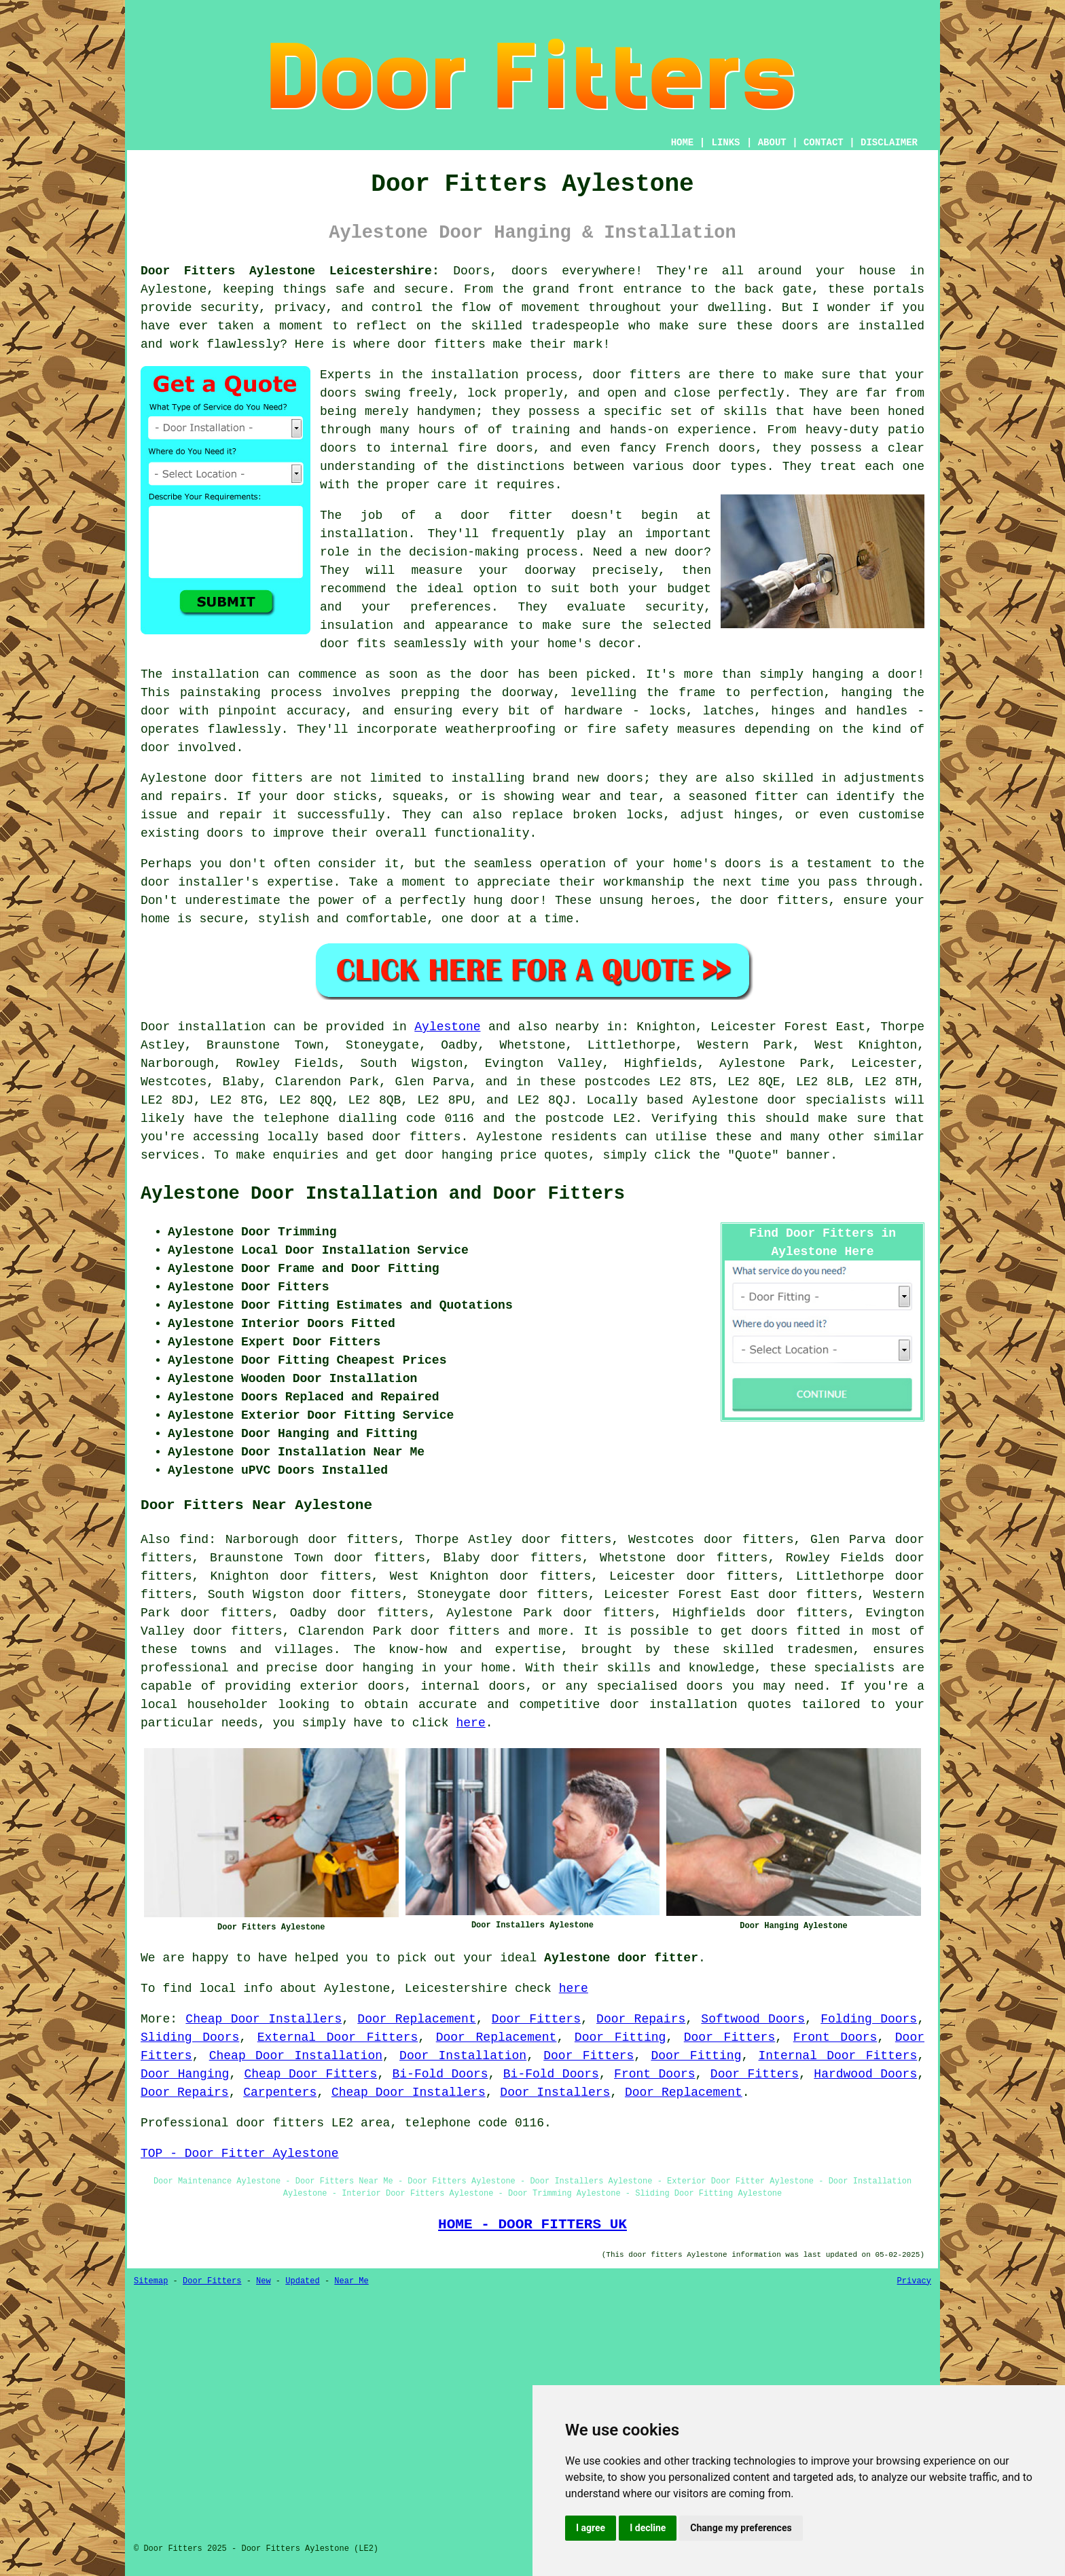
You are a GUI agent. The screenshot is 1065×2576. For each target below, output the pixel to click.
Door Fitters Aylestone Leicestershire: (290, 271)
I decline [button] (648, 2527)
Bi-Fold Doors (440, 2074)
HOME (682, 142)
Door (155, 1027)
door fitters (441, 344)
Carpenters (280, 2092)
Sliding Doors (190, 2037)
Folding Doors (868, 2019)
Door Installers (555, 2092)
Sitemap (151, 2281)
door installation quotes (700, 1704)
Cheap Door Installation (295, 2056)
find (194, 1539)
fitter (777, 796)
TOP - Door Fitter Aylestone (240, 2153)
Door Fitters (536, 2019)
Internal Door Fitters (838, 2056)
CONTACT (824, 142)
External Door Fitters (337, 2037)
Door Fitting (620, 2037)
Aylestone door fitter (621, 1958)
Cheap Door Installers (263, 2019)
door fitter (506, 515)
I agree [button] (590, 2527)
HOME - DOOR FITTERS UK (532, 2224)
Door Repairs (640, 2019)
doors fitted (795, 1631)
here (470, 1723)
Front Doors (835, 2037)
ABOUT (772, 142)
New (263, 2281)
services (170, 1155)
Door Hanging (185, 2074)
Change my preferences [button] (740, 2527)
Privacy (914, 2281)
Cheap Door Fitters (311, 2074)
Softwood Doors (753, 2019)
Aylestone (447, 1027)
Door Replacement (416, 2019)
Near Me (351, 2281)
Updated (302, 2281)
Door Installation (462, 2056)
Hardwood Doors (865, 2074)
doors (338, 393)
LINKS (725, 142)
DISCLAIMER (889, 142)
